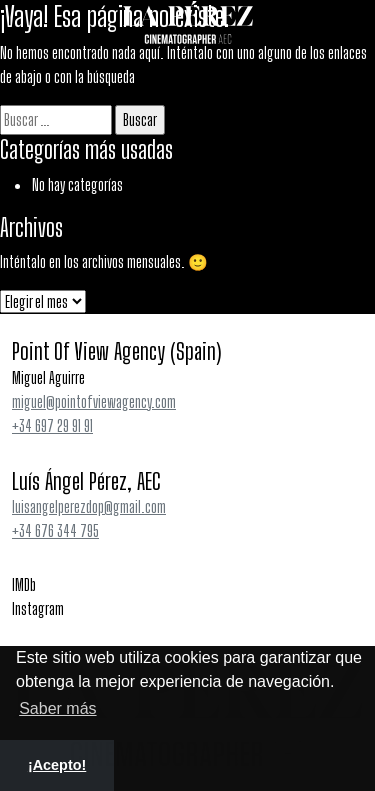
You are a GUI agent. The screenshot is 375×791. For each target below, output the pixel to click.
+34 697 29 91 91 (52, 425)
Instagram (38, 608)
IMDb (24, 584)
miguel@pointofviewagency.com (94, 401)
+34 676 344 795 (55, 530)
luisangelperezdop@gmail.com (89, 506)
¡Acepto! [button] (57, 765)
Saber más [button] (57, 708)
